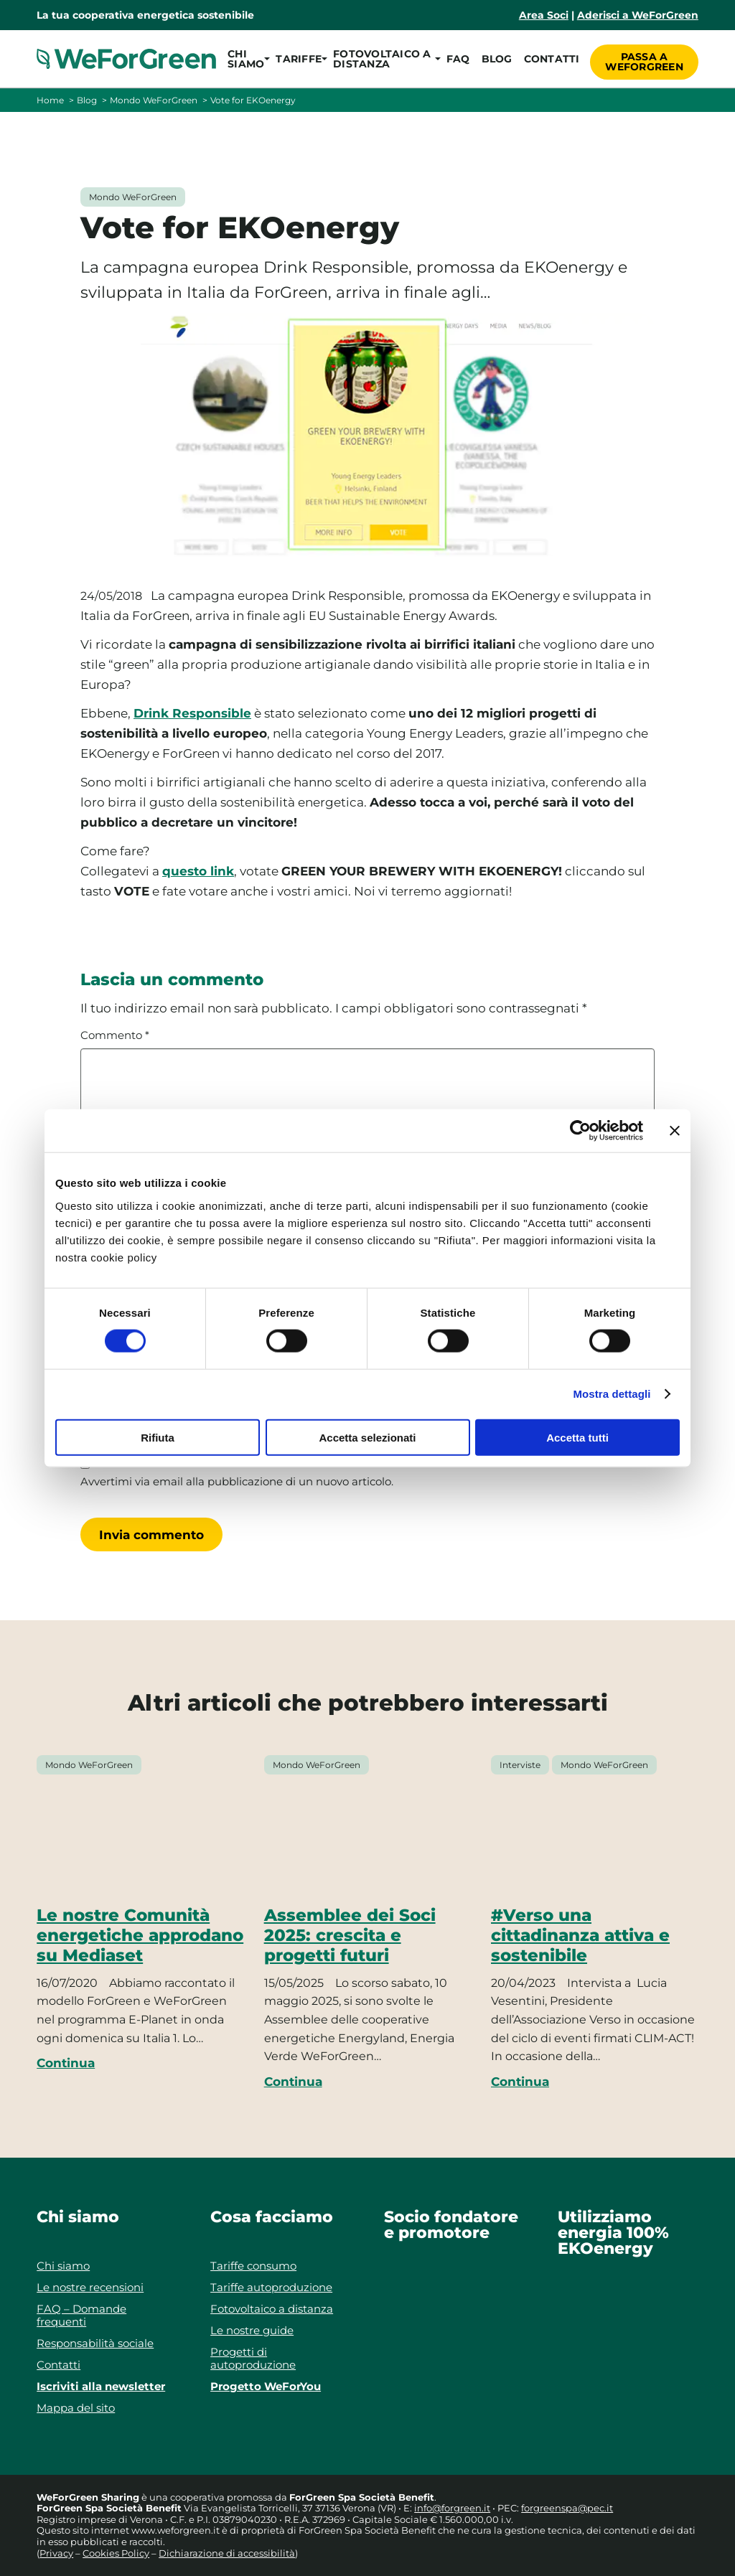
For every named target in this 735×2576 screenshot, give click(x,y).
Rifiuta (157, 1437)
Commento (114, 1035)
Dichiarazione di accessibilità (227, 2553)
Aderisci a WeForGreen (637, 15)
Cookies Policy (116, 2553)
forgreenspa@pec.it (567, 2508)
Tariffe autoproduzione (271, 2287)
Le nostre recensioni (90, 2287)
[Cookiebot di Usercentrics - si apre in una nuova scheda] (580, 1131)
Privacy (56, 2553)
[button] (246, 59)
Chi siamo (63, 2265)
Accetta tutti (577, 1437)
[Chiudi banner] (675, 1131)
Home (50, 100)
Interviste (520, 1764)
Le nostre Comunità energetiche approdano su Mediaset (140, 1935)
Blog (492, 58)
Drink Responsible (192, 712)
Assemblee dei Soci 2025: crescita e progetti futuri (350, 1935)
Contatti (548, 58)
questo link (198, 870)
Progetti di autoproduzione (253, 2358)
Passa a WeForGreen (644, 58)
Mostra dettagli (611, 1394)
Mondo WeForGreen (153, 100)
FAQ (455, 58)
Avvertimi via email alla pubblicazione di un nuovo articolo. (236, 1481)
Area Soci (543, 15)
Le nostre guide (252, 2330)
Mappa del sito (76, 2408)
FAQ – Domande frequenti (81, 2315)
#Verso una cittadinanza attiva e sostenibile (580, 1935)
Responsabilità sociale (95, 2343)
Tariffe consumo (253, 2265)
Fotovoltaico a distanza (271, 2309)
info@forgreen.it (452, 2508)
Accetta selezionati (367, 1437)
